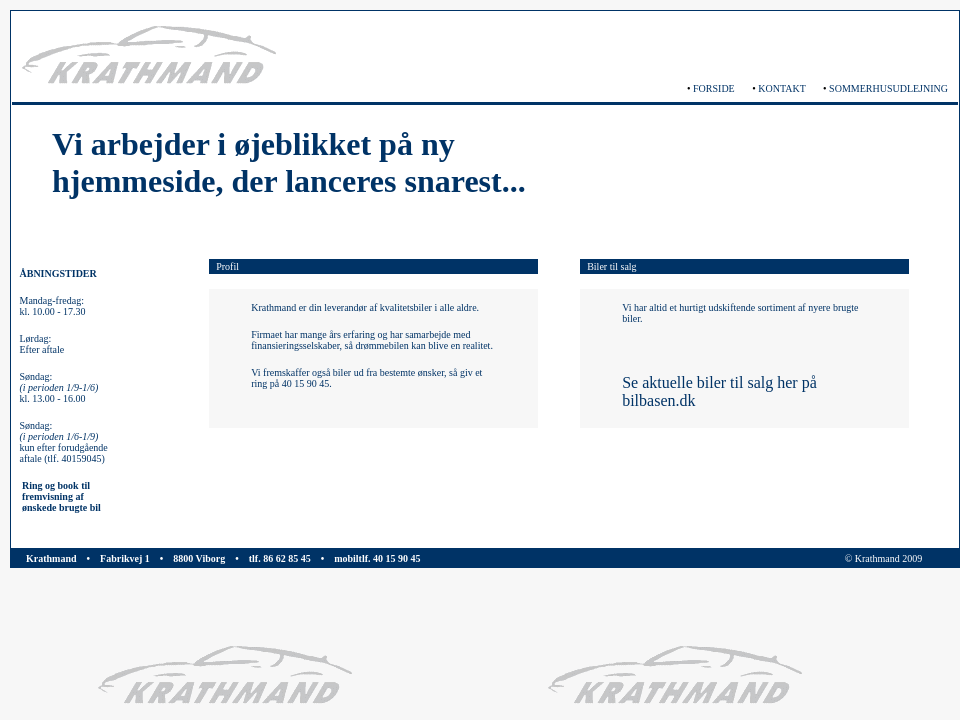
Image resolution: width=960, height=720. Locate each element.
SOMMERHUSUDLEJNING (888, 88)
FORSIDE (714, 88)
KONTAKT (781, 88)
